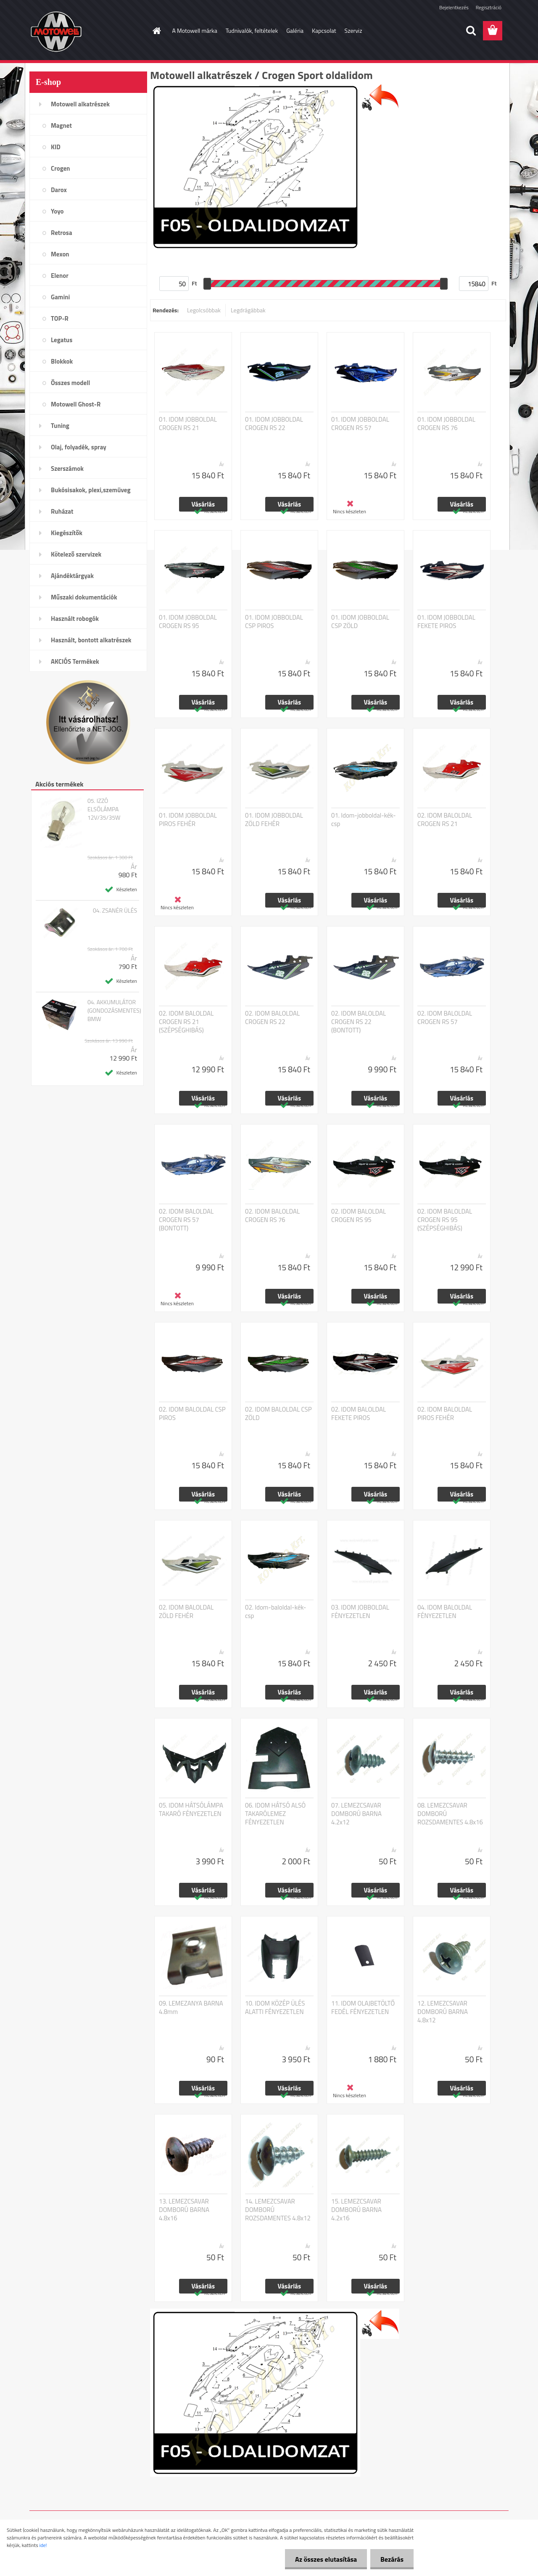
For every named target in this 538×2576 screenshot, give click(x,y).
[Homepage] (156, 30)
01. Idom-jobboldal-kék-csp (363, 819)
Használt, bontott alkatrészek (91, 640)
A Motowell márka (194, 30)
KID (56, 147)
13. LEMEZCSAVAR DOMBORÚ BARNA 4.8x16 (184, 2209)
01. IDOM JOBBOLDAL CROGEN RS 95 (188, 621)
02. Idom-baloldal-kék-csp (275, 1611)
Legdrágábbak (248, 310)
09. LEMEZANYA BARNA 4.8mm (191, 2007)
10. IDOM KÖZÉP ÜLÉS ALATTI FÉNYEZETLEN (275, 2007)
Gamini (60, 297)
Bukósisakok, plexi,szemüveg (90, 490)
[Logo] (87, 31)
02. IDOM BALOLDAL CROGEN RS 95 (358, 1215)
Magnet (61, 125)
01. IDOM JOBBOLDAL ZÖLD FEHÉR (274, 819)
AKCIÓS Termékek (75, 661)
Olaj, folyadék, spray (78, 447)
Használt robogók (75, 618)
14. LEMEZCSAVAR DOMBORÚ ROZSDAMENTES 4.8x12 (278, 2209)
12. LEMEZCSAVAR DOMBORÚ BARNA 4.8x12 (442, 2011)
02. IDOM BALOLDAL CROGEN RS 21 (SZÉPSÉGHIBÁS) (186, 1022)
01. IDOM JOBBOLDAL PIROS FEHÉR (188, 819)
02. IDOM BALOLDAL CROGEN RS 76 (272, 1215)
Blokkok (62, 361)
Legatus (61, 340)
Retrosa (61, 233)
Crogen (60, 168)
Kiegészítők (66, 533)
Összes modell (70, 383)
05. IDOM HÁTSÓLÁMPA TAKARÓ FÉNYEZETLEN (191, 1809)
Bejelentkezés (454, 7)
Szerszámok (67, 468)
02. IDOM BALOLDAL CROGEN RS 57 (444, 1017)
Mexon (60, 254)
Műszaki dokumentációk (84, 597)
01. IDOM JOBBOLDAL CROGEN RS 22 (274, 423)
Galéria (294, 30)
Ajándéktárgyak (72, 576)
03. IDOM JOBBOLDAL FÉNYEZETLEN (360, 1611)
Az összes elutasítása (325, 2559)
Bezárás (391, 2559)
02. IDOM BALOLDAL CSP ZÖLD (278, 1413)
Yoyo (57, 211)
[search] (470, 30)
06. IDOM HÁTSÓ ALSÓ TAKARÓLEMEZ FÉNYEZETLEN (275, 1813)
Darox (59, 190)
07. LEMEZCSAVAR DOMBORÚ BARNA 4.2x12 (356, 1813)
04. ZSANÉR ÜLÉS (115, 910)
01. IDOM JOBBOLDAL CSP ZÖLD (360, 621)
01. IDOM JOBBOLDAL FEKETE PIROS (446, 621)
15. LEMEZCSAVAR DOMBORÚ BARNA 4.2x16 (356, 2209)
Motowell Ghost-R (75, 404)
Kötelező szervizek (76, 554)
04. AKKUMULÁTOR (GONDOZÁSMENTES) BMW (114, 1010)
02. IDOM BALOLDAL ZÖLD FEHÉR (186, 1611)
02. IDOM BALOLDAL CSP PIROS (192, 1413)
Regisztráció (488, 7)
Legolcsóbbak (204, 310)
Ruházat (62, 511)
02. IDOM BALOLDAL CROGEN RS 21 (444, 819)
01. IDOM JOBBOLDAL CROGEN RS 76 (446, 423)
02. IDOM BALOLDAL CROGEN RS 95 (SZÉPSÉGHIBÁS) (444, 1220)
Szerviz (353, 30)
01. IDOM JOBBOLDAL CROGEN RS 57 (360, 423)
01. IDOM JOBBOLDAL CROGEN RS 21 (188, 423)
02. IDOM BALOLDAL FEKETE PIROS (358, 1413)
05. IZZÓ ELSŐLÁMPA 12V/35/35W (104, 809)
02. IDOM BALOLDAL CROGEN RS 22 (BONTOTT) (358, 1022)
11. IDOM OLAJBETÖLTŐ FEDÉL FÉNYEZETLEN (363, 2007)
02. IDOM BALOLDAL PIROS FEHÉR (444, 1413)
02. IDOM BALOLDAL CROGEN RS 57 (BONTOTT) (186, 1220)
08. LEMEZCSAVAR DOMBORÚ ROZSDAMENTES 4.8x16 (450, 1813)
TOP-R (60, 318)
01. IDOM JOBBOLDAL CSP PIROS (274, 621)
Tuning (60, 425)
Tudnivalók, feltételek (252, 30)
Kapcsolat (324, 30)
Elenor (60, 275)
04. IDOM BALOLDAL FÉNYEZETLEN (444, 1611)
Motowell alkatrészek (80, 104)
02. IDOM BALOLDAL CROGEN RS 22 (272, 1017)
